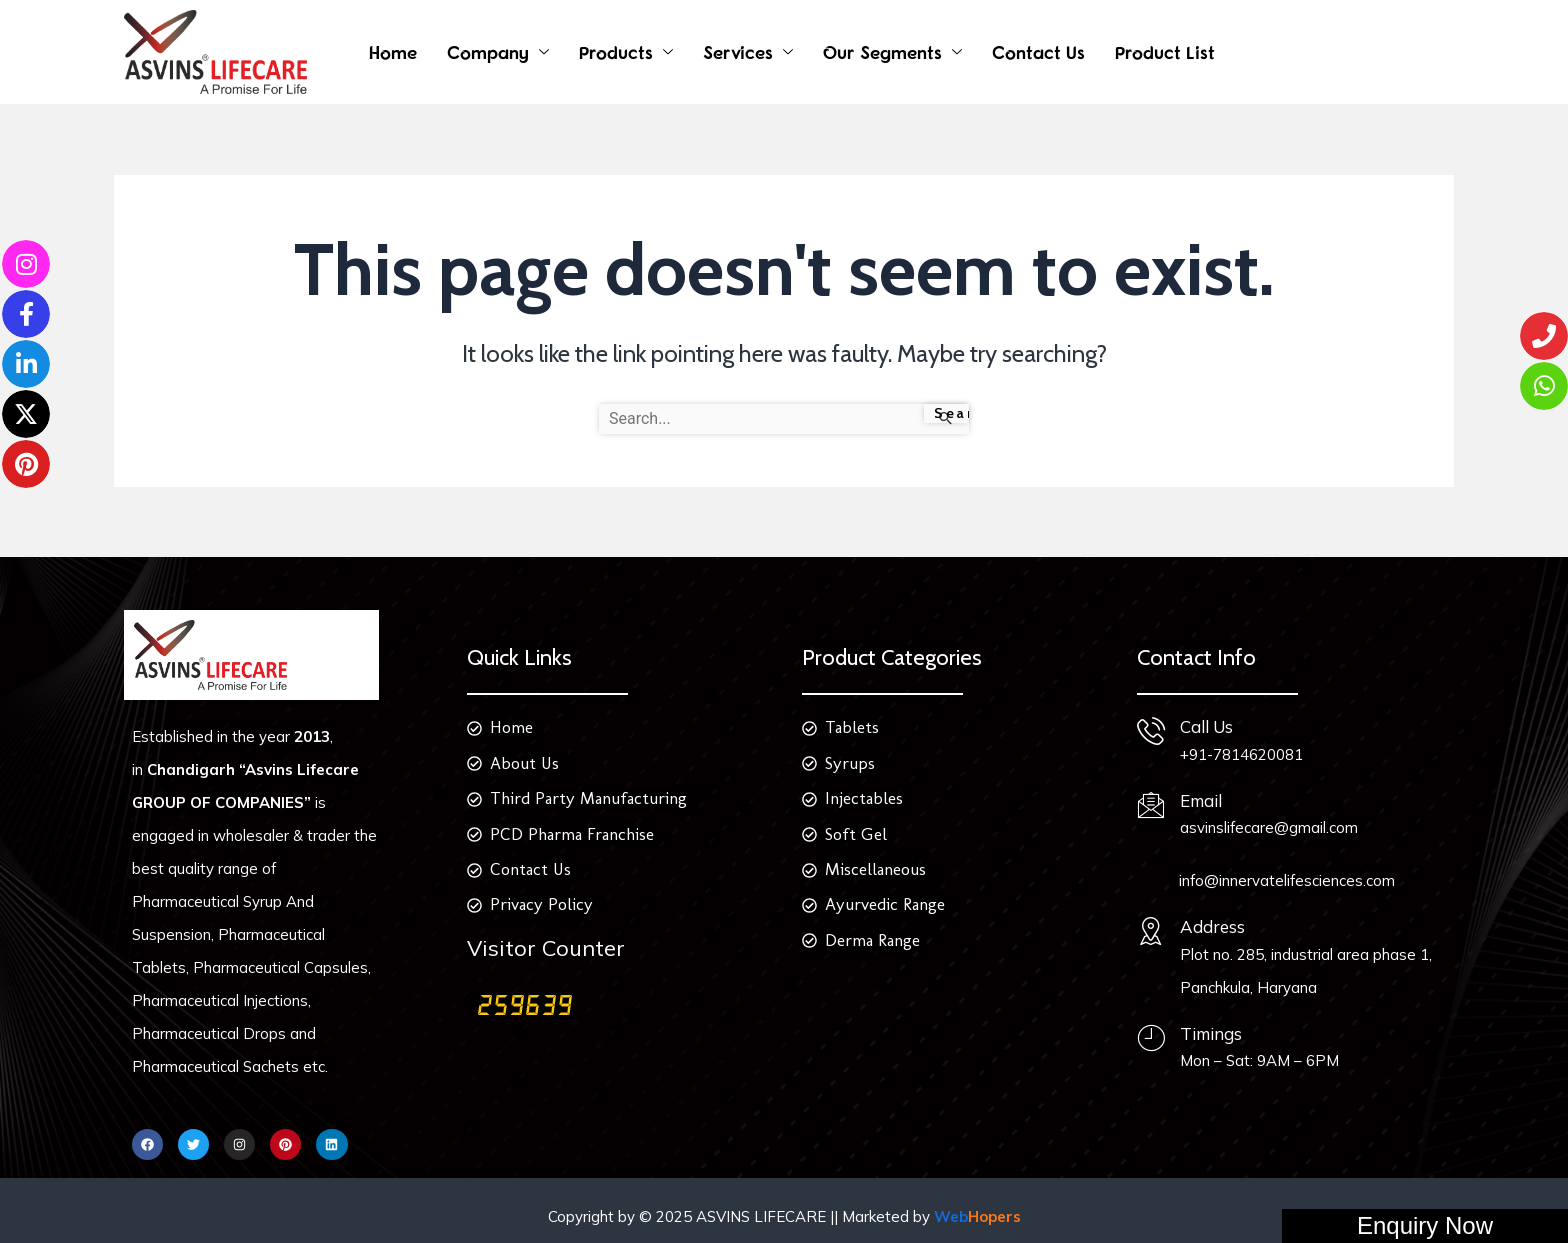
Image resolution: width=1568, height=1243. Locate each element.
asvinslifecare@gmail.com (1269, 827)
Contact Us (1038, 52)
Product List (1165, 52)
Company (488, 52)
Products (616, 52)
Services (738, 52)
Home (393, 52)
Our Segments (882, 52)
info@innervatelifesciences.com (1287, 880)
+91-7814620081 (1241, 754)
